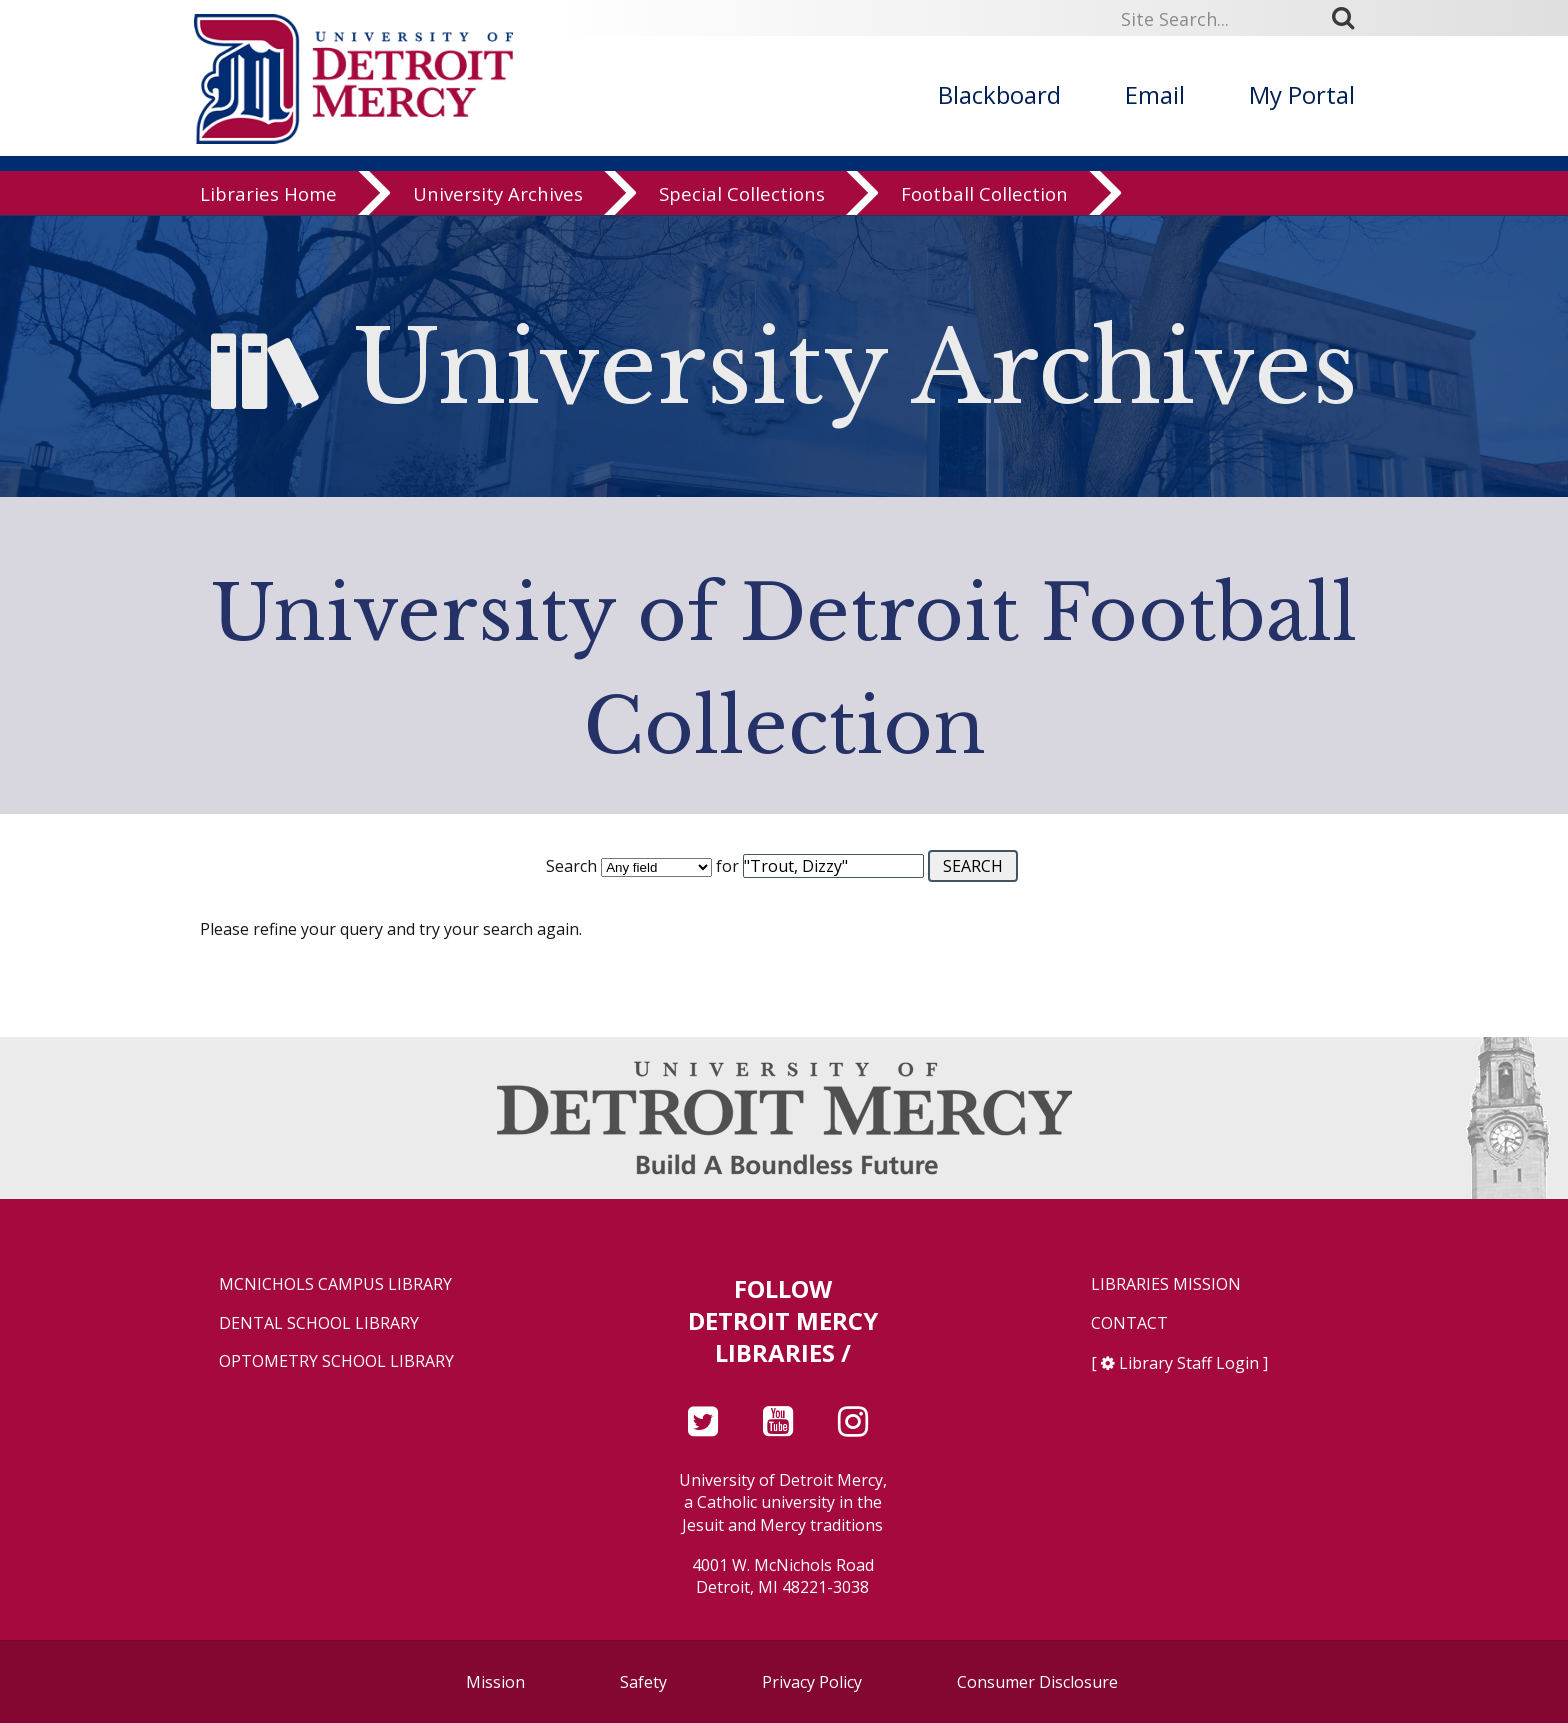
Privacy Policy (812, 1682)
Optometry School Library (336, 1361)
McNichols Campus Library (335, 1284)
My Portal (1302, 94)
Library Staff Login (1189, 1363)
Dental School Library (319, 1323)
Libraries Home (268, 194)
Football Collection (984, 194)
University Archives (498, 194)
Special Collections (742, 194)
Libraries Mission (1166, 1284)
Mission (495, 1682)
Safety (643, 1682)
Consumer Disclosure (1037, 1682)
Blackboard (999, 94)
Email (1155, 94)
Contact (1129, 1323)
